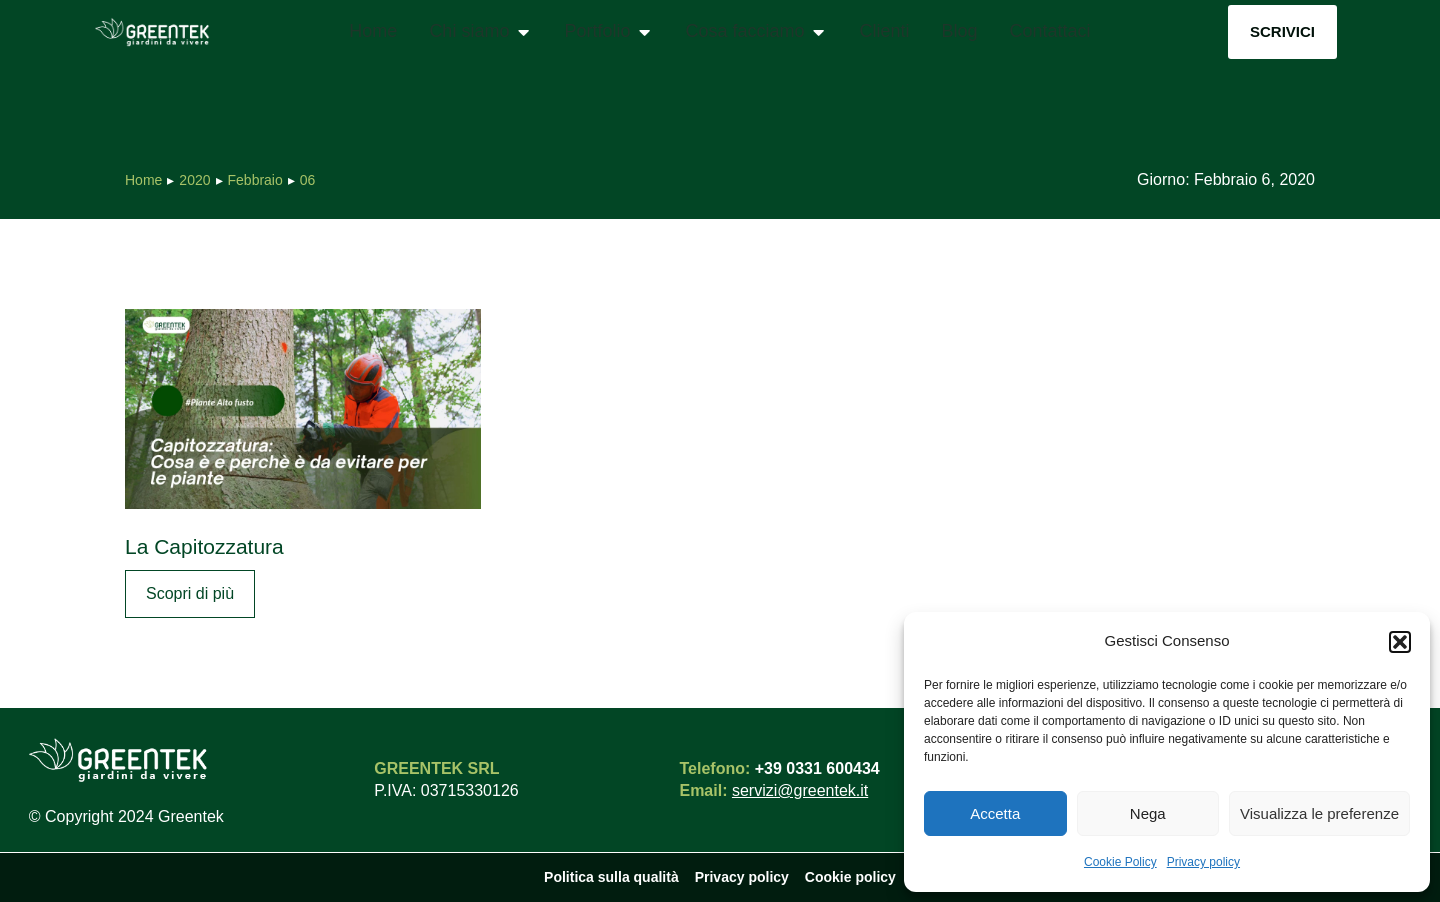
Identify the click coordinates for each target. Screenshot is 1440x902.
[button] (1400, 642)
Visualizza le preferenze (1319, 813)
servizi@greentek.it (800, 790)
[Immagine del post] (303, 409)
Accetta (995, 813)
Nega (1148, 813)
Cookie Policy (1120, 862)
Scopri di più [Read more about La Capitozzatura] (190, 593)
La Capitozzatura (204, 546)
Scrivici (1282, 31)
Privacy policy (1203, 862)
